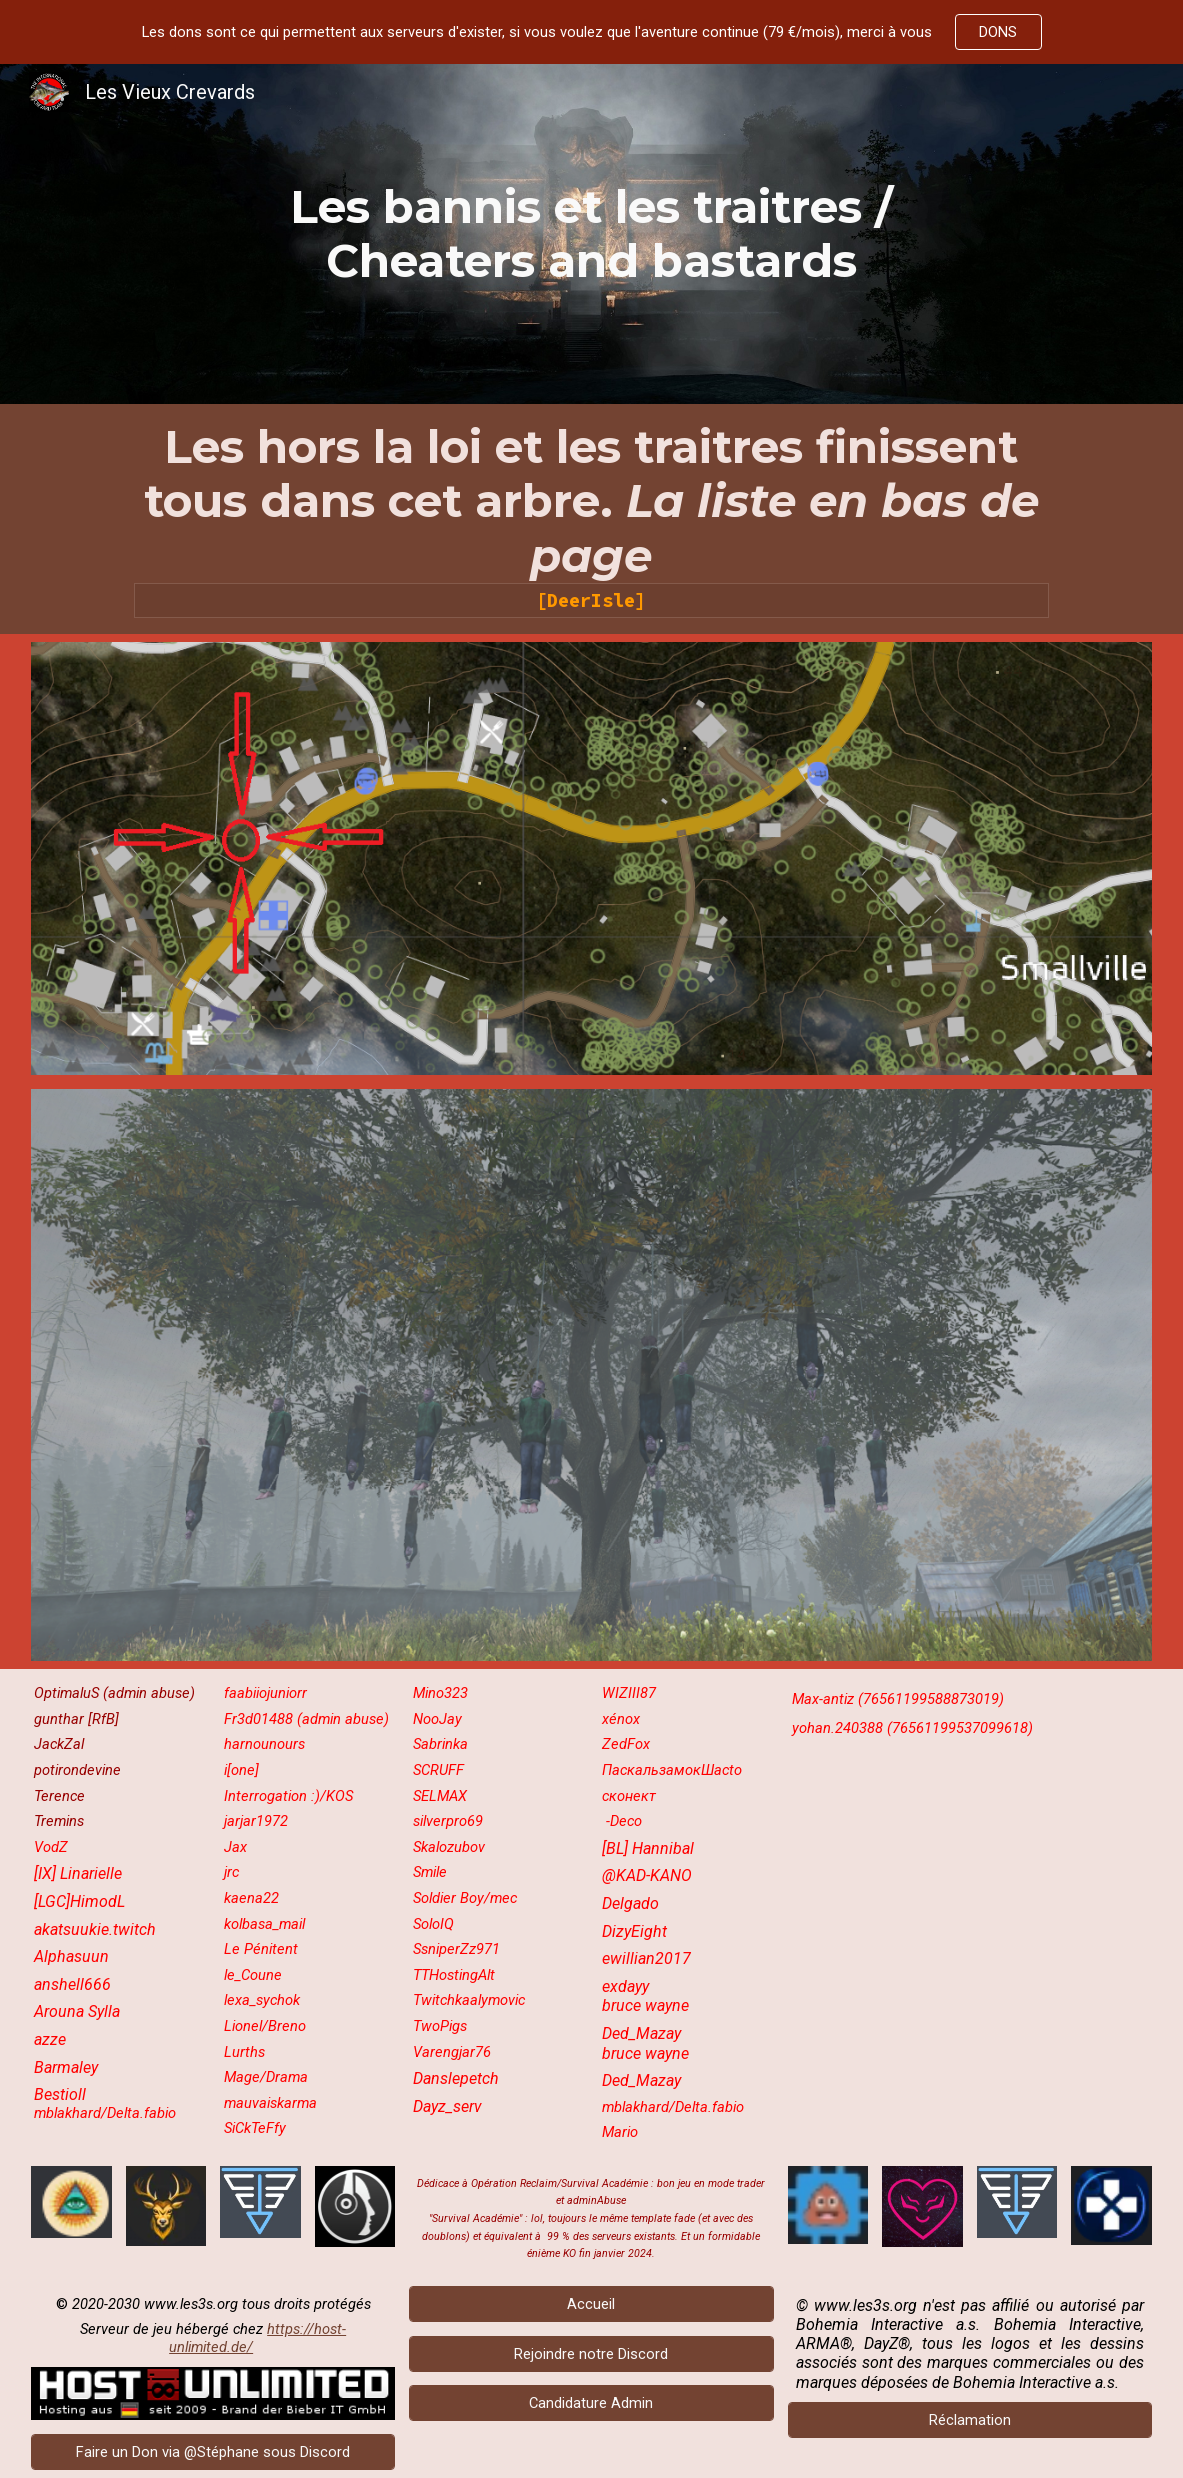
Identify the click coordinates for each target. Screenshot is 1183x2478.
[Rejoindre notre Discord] (591, 2353)
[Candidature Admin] (591, 2403)
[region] (591, 32)
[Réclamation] (970, 2420)
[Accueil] (591, 2303)
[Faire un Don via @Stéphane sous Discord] (213, 2451)
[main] (591, 234)
